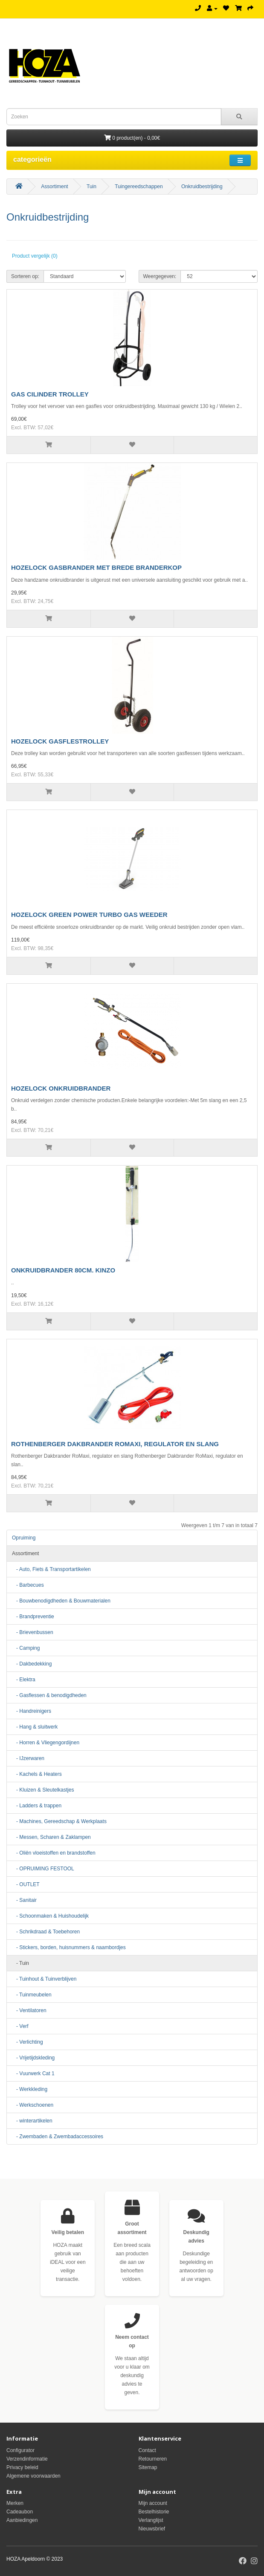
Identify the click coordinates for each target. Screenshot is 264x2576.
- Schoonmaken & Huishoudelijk (50, 1916)
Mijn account (153, 2503)
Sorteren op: (25, 276)
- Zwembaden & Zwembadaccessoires (57, 2136)
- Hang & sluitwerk (35, 1727)
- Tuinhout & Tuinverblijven (44, 1979)
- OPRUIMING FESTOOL (43, 1869)
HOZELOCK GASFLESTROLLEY (60, 741)
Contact (147, 2450)
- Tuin (20, 1963)
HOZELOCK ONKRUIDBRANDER (60, 1088)
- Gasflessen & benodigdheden (49, 1695)
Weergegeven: (160, 276)
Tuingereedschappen (138, 187)
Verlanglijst (151, 2520)
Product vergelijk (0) (35, 256)
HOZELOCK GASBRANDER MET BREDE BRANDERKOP (96, 567)
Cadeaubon (19, 2512)
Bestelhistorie (154, 2512)
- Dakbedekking (32, 1664)
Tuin (91, 187)
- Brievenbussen (32, 1632)
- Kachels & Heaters (37, 1774)
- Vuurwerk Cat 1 (33, 2073)
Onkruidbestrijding (202, 187)
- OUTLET (26, 1884)
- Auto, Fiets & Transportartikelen (51, 1569)
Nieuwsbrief (152, 2529)
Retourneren (153, 2459)
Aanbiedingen (22, 2520)
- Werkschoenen (32, 2105)
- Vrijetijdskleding (33, 2058)
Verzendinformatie (27, 2459)
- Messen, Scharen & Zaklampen (51, 1837)
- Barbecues (28, 1585)
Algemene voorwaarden (33, 2476)
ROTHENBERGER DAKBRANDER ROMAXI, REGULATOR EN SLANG (115, 1443)
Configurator (20, 2450)
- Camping (26, 1648)
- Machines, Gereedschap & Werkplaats (59, 1821)
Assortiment (54, 187)
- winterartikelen (32, 2121)
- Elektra (23, 1680)
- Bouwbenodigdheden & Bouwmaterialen (61, 1601)
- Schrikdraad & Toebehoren (46, 1932)
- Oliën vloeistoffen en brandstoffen (54, 1853)
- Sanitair (24, 1900)
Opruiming (23, 1538)
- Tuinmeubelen (32, 1995)
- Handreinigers (31, 1711)
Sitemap (148, 2467)
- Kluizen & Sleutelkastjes (43, 1790)
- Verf (20, 2026)
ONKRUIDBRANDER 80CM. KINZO (63, 1270)
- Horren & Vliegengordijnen (45, 1743)
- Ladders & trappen (36, 1806)
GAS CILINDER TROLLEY (50, 394)
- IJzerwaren (28, 1758)
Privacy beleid (22, 2467)
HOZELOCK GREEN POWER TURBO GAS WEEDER (89, 914)
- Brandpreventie (33, 1617)
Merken (14, 2503)
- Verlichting (27, 2042)
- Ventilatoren (29, 2010)
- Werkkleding (29, 2089)
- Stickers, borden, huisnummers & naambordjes (69, 1947)
